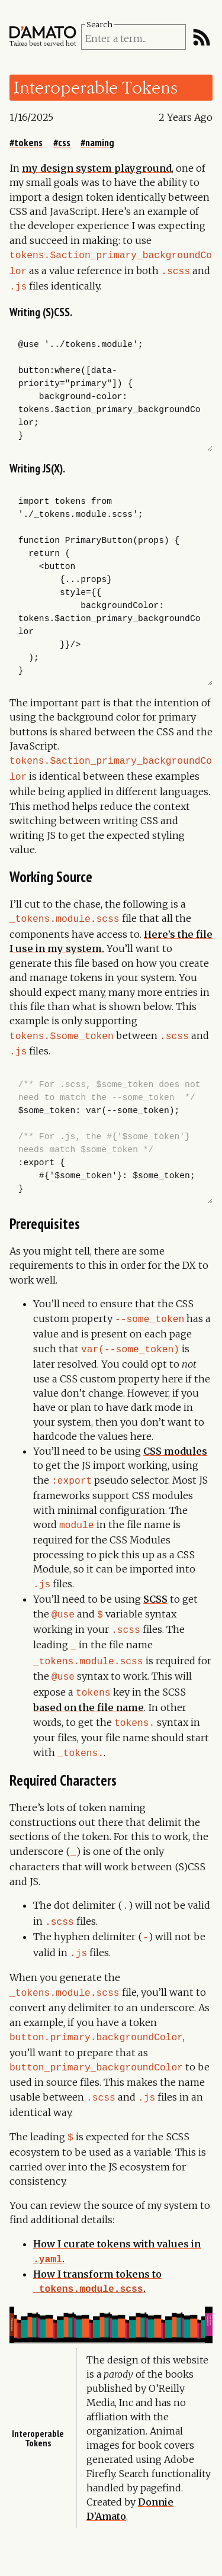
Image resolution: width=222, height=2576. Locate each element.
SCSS (155, 1584)
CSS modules (175, 1439)
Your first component (201, 2315)
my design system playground (97, 168)
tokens (28, 142)
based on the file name (88, 1685)
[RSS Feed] (202, 37)
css (64, 142)
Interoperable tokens (38, 2476)
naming (99, 142)
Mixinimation (17, 2325)
